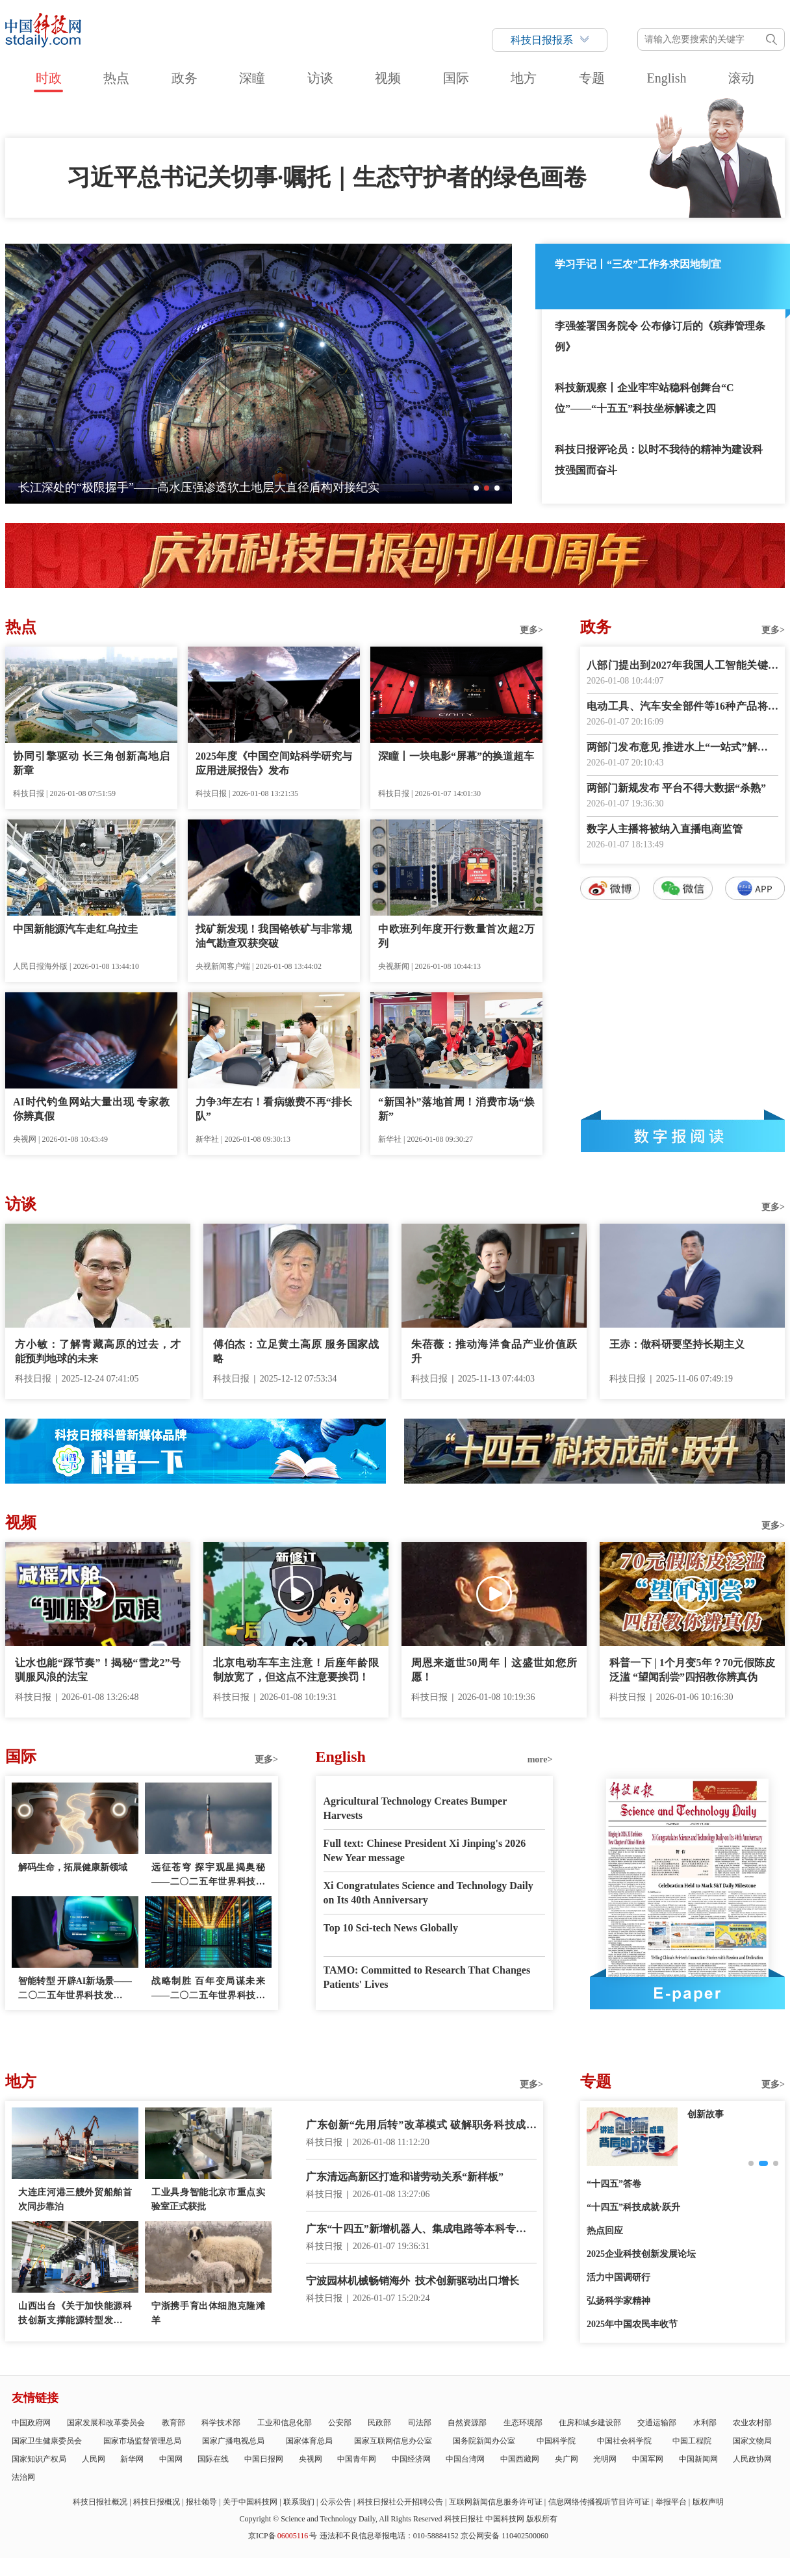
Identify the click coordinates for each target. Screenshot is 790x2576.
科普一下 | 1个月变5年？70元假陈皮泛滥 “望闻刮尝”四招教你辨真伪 (692, 1669)
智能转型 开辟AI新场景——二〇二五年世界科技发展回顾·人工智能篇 (75, 1989)
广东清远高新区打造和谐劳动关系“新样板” (404, 2176)
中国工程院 (691, 2440)
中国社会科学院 (624, 2440)
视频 (388, 78)
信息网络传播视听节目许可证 (599, 2501)
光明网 (605, 2459)
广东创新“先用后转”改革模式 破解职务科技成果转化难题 (421, 2126)
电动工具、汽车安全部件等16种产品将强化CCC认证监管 (682, 707)
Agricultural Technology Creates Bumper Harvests (415, 1808)
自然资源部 (467, 2422)
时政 (49, 78)
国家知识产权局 (39, 2459)
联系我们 (298, 2501)
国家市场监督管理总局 (142, 2440)
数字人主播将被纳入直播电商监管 (665, 828)
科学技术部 (220, 2422)
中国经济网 (411, 2459)
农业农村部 (752, 2422)
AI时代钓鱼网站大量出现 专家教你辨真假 (91, 1109)
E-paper (687, 1993)
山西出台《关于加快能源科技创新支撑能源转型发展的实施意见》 (75, 2314)
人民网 (93, 2459)
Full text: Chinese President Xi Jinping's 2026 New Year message (425, 1850)
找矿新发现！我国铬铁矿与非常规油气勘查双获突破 (274, 936)
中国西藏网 (519, 2459)
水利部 (705, 2422)
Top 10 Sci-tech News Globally (391, 1927)
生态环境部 (522, 2422)
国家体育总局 (309, 2440)
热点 (116, 78)
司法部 (419, 2422)
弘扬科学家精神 (618, 2301)
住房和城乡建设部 (590, 2422)
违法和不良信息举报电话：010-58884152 (389, 2535)
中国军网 (647, 2459)
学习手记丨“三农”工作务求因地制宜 (638, 264)
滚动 (741, 78)
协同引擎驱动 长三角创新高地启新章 (91, 763)
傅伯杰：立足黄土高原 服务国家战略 (296, 1351)
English (666, 78)
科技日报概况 (156, 2501)
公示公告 (335, 2501)
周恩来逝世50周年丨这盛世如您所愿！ (494, 1669)
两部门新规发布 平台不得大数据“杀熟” (676, 787)
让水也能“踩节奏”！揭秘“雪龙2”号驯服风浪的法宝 (98, 1669)
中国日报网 (263, 2459)
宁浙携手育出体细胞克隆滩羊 (208, 2313)
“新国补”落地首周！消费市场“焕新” (456, 1109)
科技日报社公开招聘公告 (400, 2501)
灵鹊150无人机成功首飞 (79, 487)
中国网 (171, 2459)
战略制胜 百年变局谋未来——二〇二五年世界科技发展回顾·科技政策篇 (208, 1989)
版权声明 (708, 2501)
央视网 (310, 2459)
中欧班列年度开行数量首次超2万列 (456, 936)
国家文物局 (752, 2440)
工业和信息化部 (284, 2422)
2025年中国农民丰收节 (632, 2324)
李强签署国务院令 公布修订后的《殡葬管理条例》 (660, 336)
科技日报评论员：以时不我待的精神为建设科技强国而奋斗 (659, 460)
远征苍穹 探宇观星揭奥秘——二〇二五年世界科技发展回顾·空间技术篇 (208, 1875)
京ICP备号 (282, 2535)
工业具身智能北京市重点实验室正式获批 (208, 2199)
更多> (531, 630)
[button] (476, 488)
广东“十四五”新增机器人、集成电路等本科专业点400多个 (421, 2230)
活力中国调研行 (618, 2277)
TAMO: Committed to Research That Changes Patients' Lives (427, 1977)
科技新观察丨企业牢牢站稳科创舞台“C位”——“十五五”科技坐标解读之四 (644, 398)
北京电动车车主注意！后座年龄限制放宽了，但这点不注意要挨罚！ (296, 1669)
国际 (456, 78)
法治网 (23, 2477)
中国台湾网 (465, 2459)
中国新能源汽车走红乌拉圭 (75, 928)
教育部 (173, 2422)
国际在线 (213, 2459)
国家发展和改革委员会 (106, 2422)
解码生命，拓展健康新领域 (72, 1867)
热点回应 (605, 2230)
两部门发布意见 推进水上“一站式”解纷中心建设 (682, 748)
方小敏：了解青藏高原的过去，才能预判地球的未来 (98, 1351)
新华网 (132, 2459)
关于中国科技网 (250, 2501)
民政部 (379, 2422)
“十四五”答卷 (614, 2184)
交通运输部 (656, 2422)
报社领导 (201, 2501)
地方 (524, 78)
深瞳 (252, 78)
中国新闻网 (698, 2459)
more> (540, 1759)
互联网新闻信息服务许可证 (495, 2501)
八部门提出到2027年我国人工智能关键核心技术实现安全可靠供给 (682, 666)
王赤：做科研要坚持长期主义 (677, 1344)
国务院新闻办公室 (484, 2440)
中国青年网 (356, 2459)
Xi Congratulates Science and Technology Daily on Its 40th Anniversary (428, 1892)
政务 (185, 78)
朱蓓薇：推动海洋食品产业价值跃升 (494, 1351)
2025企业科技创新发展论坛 (641, 2254)
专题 (592, 78)
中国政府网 (31, 2422)
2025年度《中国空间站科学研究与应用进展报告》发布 (274, 763)
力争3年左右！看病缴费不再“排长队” (274, 1109)
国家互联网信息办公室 (393, 2440)
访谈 (320, 78)
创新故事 (705, 2114)
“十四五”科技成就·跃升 (633, 2207)
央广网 (566, 2459)
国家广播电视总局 (233, 2440)
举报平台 (671, 2501)
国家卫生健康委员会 (47, 2440)
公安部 (339, 2422)
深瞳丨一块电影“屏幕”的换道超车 (456, 756)
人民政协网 (752, 2459)
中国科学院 (556, 2440)
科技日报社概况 (100, 2501)
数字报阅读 (683, 1136)
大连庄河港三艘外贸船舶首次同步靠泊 (75, 2199)
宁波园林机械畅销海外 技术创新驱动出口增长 (412, 2280)
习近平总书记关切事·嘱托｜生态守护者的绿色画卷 (327, 177)
